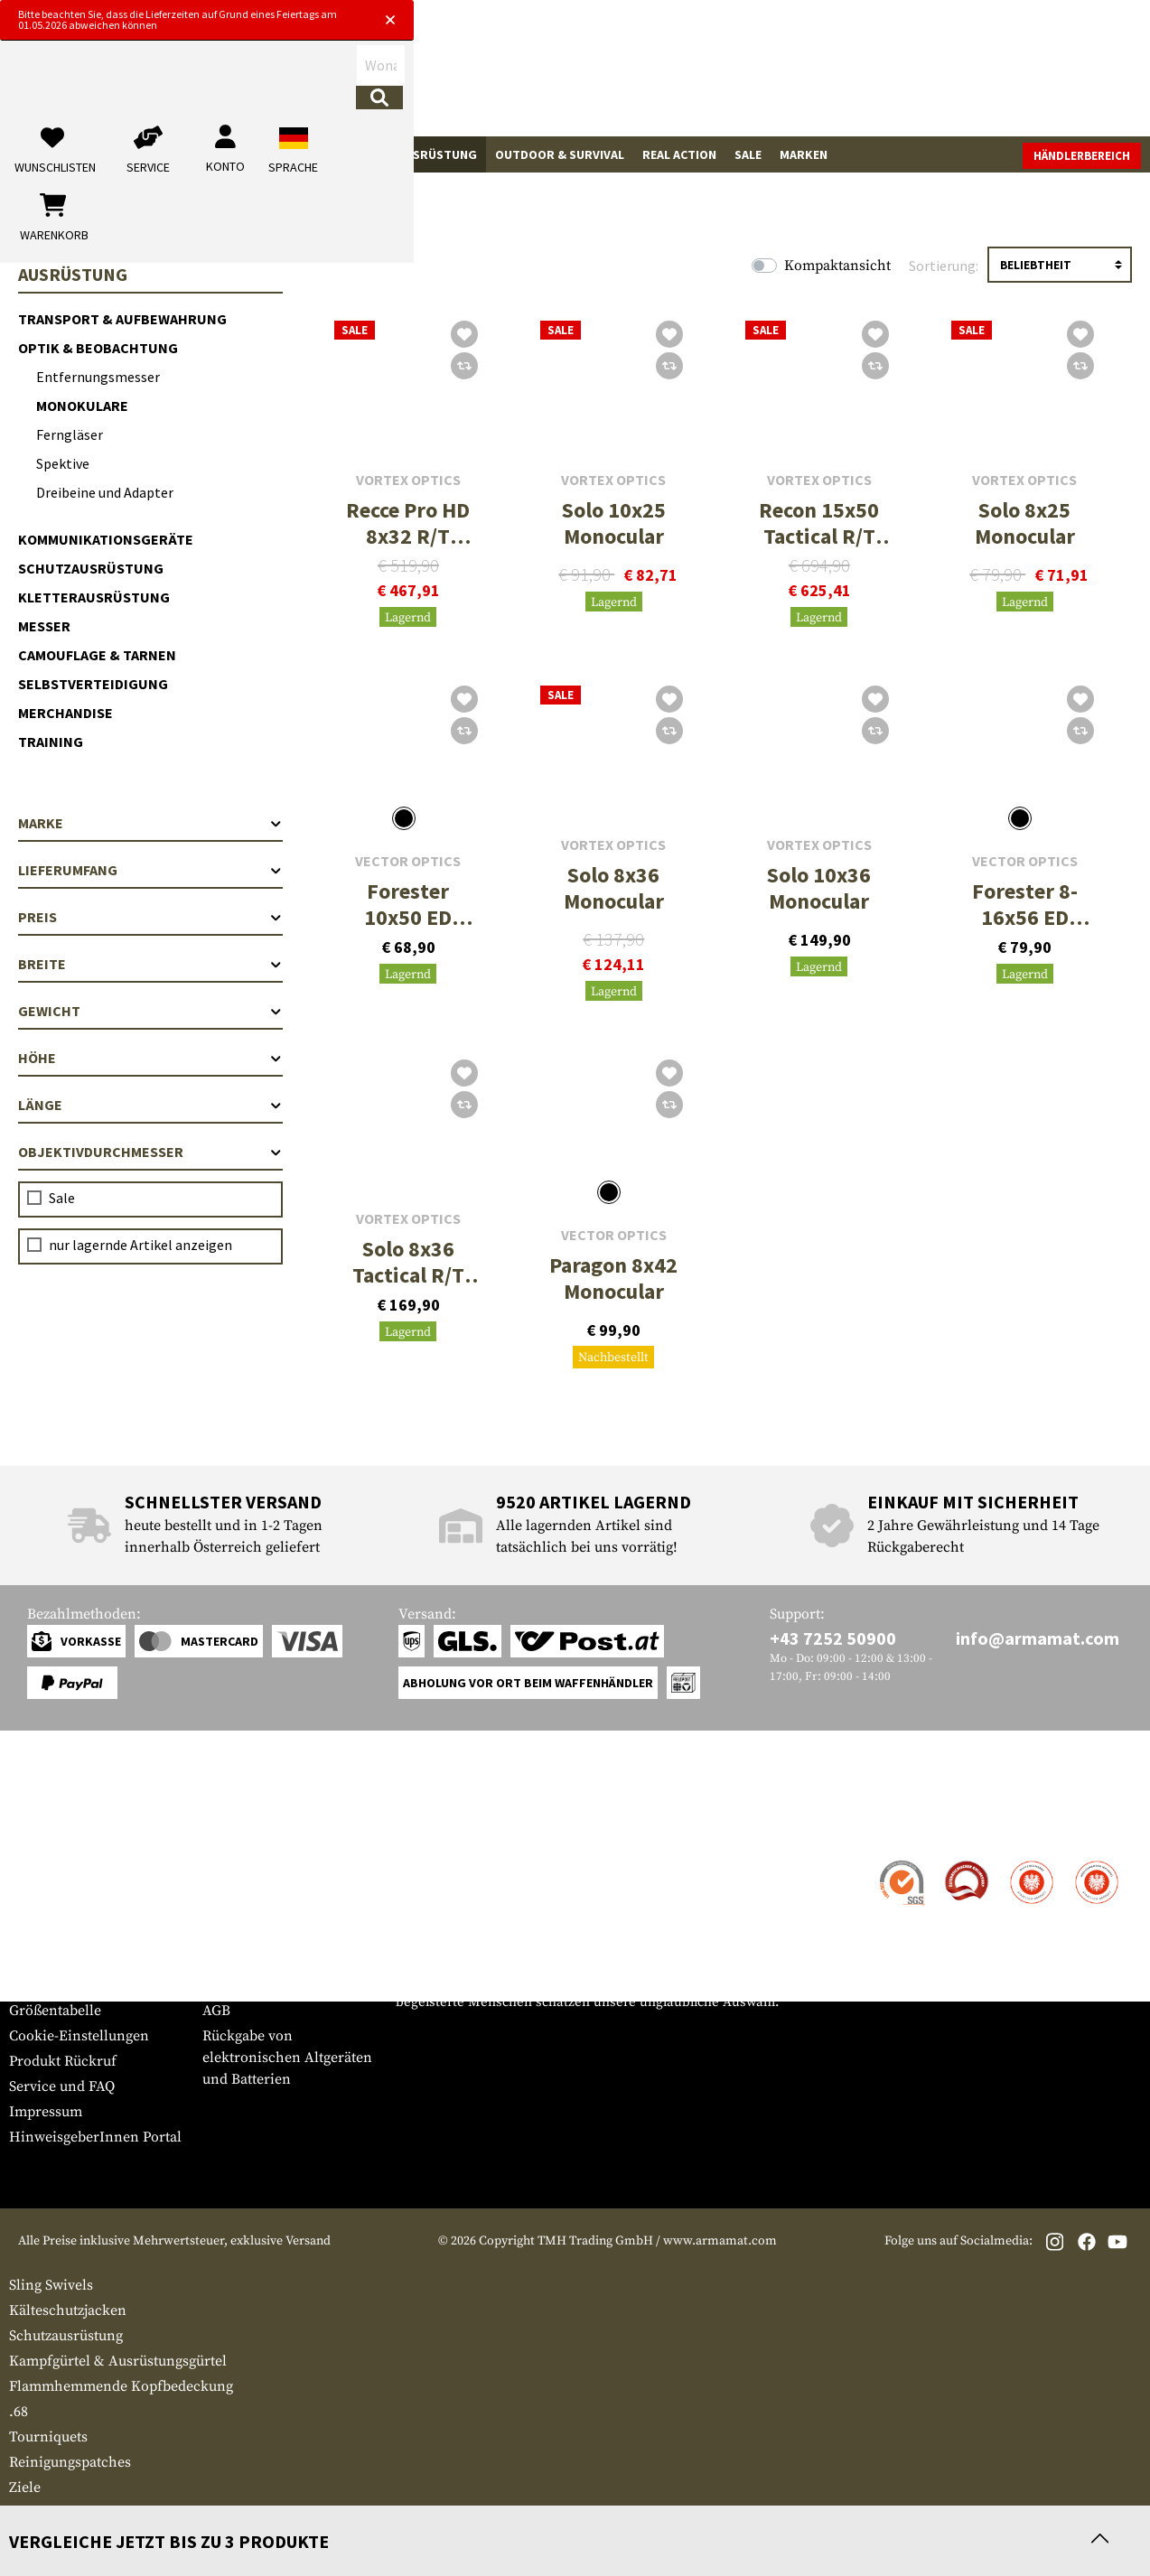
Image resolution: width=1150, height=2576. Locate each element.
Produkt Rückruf (63, 2061)
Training (50, 742)
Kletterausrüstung (94, 597)
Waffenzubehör (132, 154)
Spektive (62, 463)
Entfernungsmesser (98, 377)
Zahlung (35, 1913)
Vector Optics (408, 861)
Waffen (41, 154)
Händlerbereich (1081, 155)
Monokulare (82, 406)
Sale (748, 154)
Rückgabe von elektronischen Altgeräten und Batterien (287, 2057)
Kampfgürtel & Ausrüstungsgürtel (118, 2361)
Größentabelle (55, 2011)
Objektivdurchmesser (150, 1152)
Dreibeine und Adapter (104, 492)
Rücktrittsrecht (251, 1985)
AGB (216, 2011)
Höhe (150, 1058)
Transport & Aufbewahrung (122, 319)
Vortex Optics (408, 480)
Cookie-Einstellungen (79, 2036)
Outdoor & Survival (559, 154)
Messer (44, 626)
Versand (35, 1888)
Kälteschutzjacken (67, 2310)
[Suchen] (632, 75)
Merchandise (65, 713)
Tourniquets (48, 2437)
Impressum (45, 2112)
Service (43, 1826)
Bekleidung (237, 154)
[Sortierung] (1059, 265)
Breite (150, 964)
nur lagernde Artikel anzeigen (140, 1245)
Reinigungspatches (70, 2462)
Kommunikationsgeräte (105, 539)
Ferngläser (69, 434)
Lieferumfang (150, 870)
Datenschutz (242, 1960)
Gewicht (150, 1011)
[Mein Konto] (890, 76)
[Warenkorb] (1037, 76)
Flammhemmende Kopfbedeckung (121, 2386)
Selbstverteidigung (93, 684)
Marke (150, 823)
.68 (18, 2412)
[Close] (809, 16)
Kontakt (35, 1862)
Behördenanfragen (263, 1935)
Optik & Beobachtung (98, 348)
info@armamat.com (1037, 1638)
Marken (803, 154)
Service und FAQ (62, 2086)
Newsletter (44, 1985)
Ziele (25, 2487)
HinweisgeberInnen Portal (95, 2137)
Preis (150, 917)
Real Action (679, 154)
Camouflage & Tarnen (97, 655)
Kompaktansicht (837, 266)
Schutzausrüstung (91, 568)
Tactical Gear (335, 154)
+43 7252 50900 (833, 1638)
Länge (150, 1105)
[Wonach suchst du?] (483, 75)
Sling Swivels (51, 2285)
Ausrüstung (437, 154)
